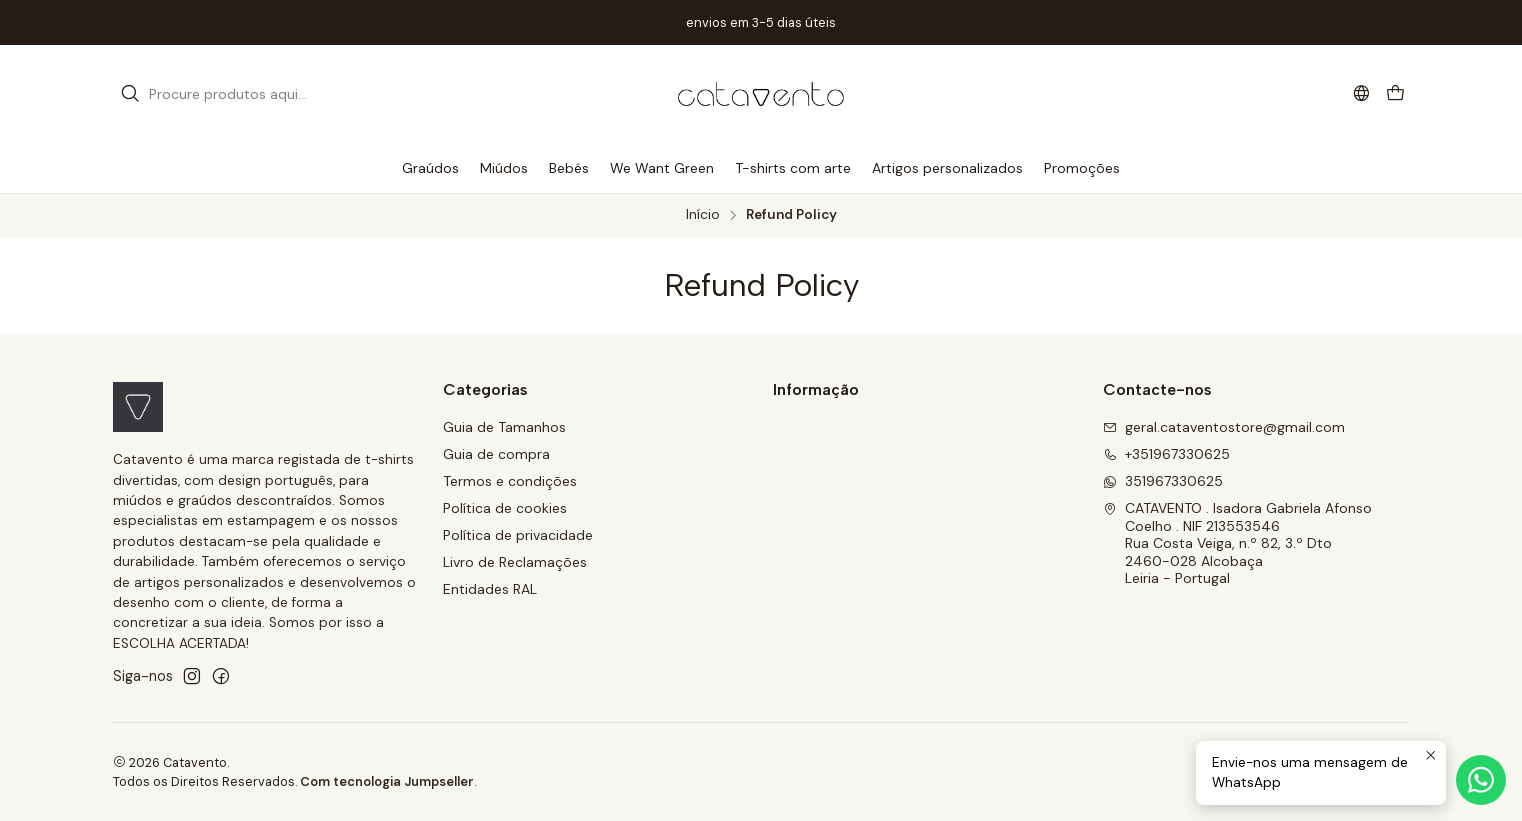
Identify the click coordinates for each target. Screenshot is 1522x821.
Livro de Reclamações (515, 562)
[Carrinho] (1395, 94)
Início (703, 215)
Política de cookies (505, 508)
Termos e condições (510, 481)
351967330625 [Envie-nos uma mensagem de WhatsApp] (1163, 481)
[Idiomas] (1361, 93)
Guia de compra (496, 454)
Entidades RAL (490, 589)
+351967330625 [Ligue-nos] (1166, 454)
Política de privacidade (518, 535)
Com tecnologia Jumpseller (387, 781)
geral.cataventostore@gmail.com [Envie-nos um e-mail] (1224, 427)
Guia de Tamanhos (504, 427)
